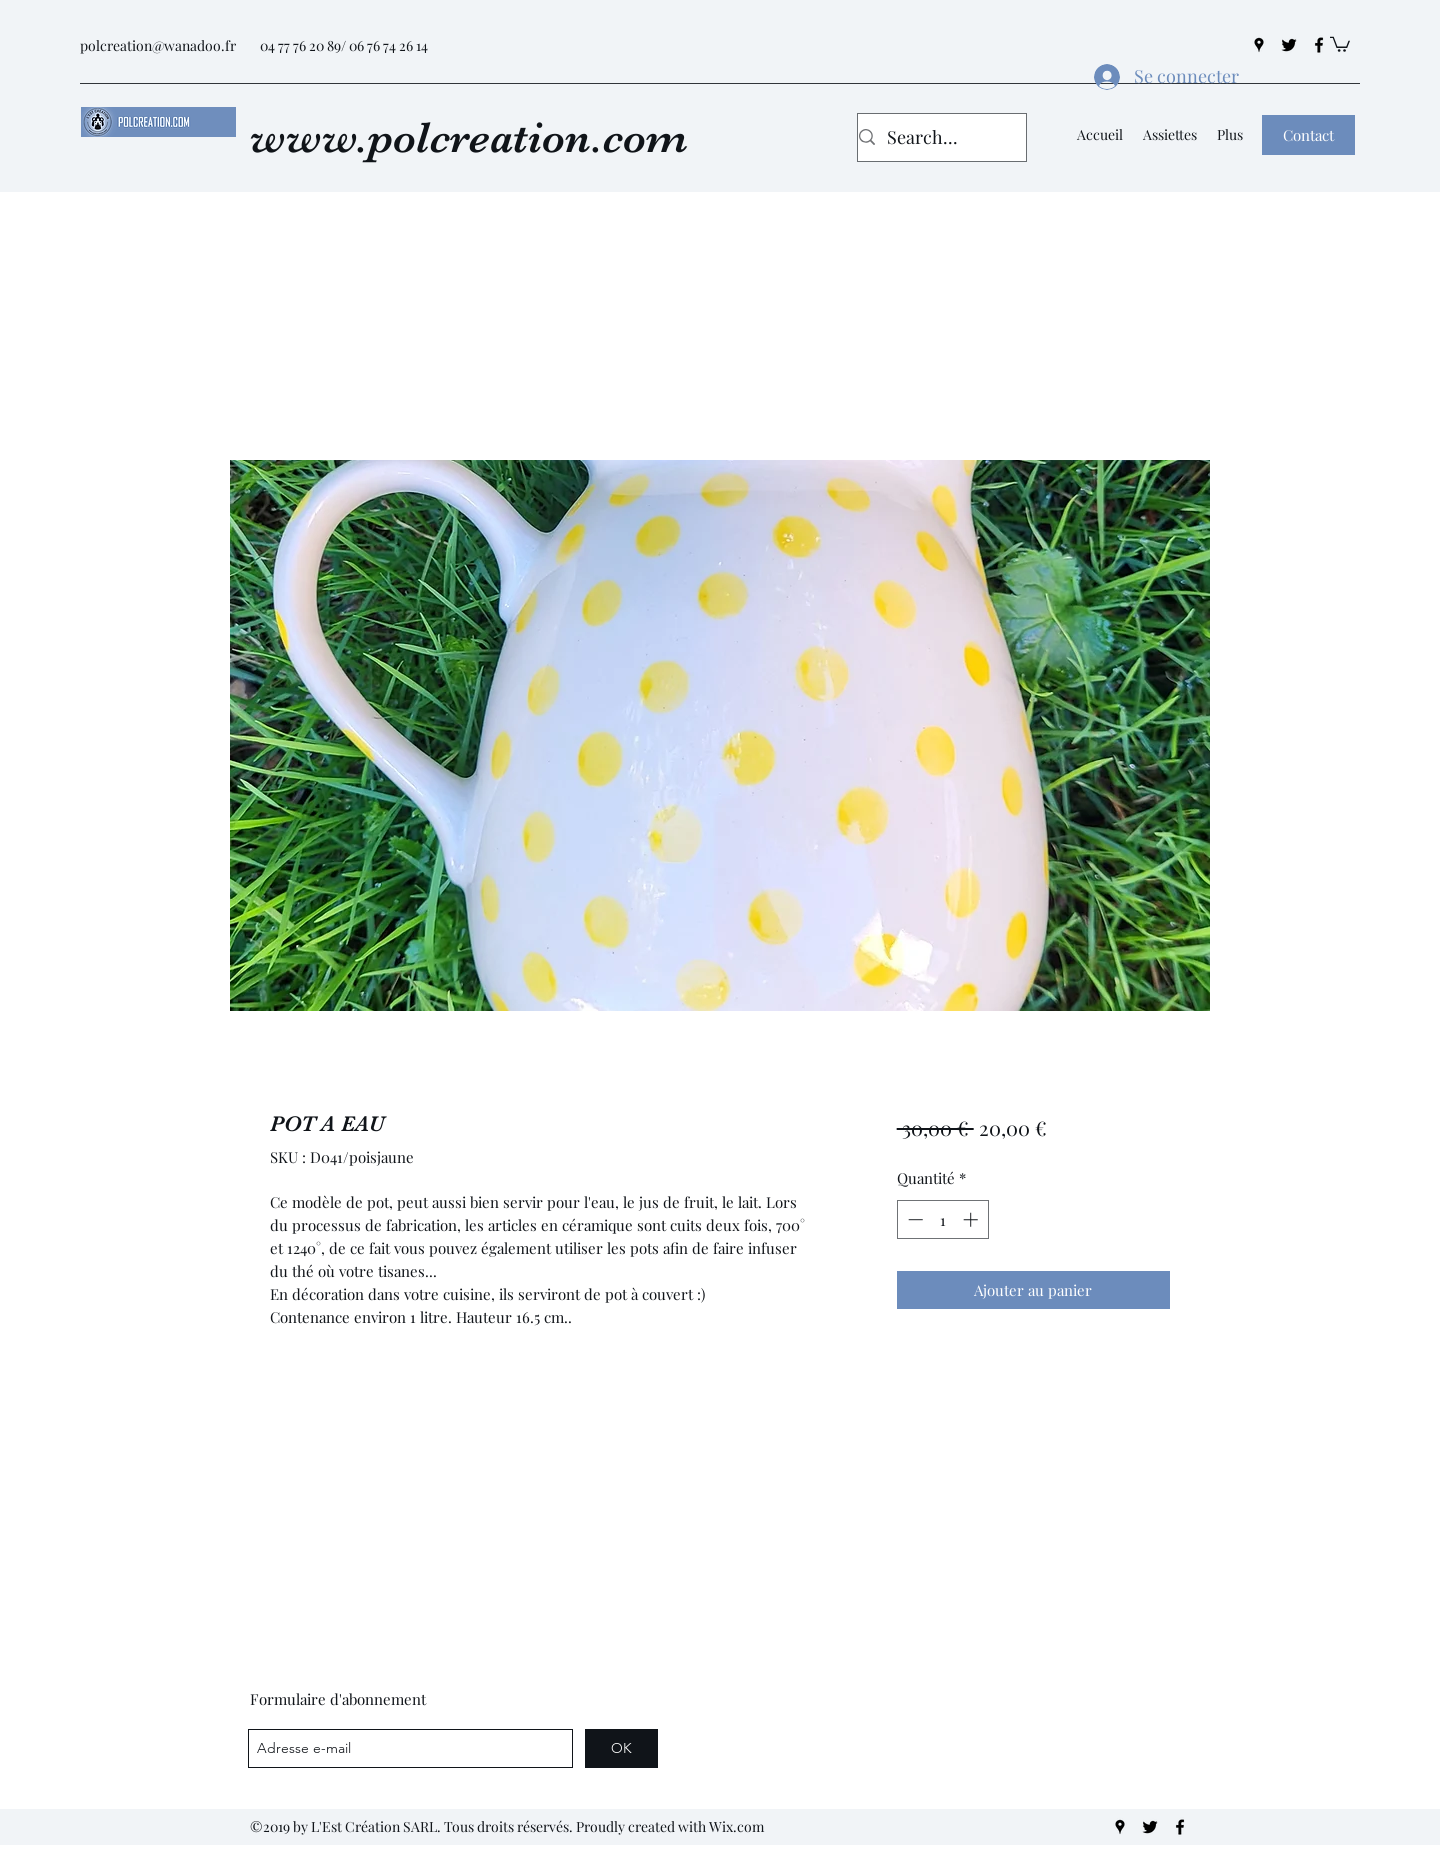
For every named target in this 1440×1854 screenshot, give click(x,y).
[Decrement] (913, 1219)
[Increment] (972, 1219)
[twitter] (1289, 45)
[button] (1340, 43)
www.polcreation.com (469, 137)
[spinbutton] (942, 1219)
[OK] (621, 1748)
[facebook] (1319, 45)
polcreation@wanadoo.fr (158, 45)
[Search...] (935, 138)
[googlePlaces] (1259, 45)
